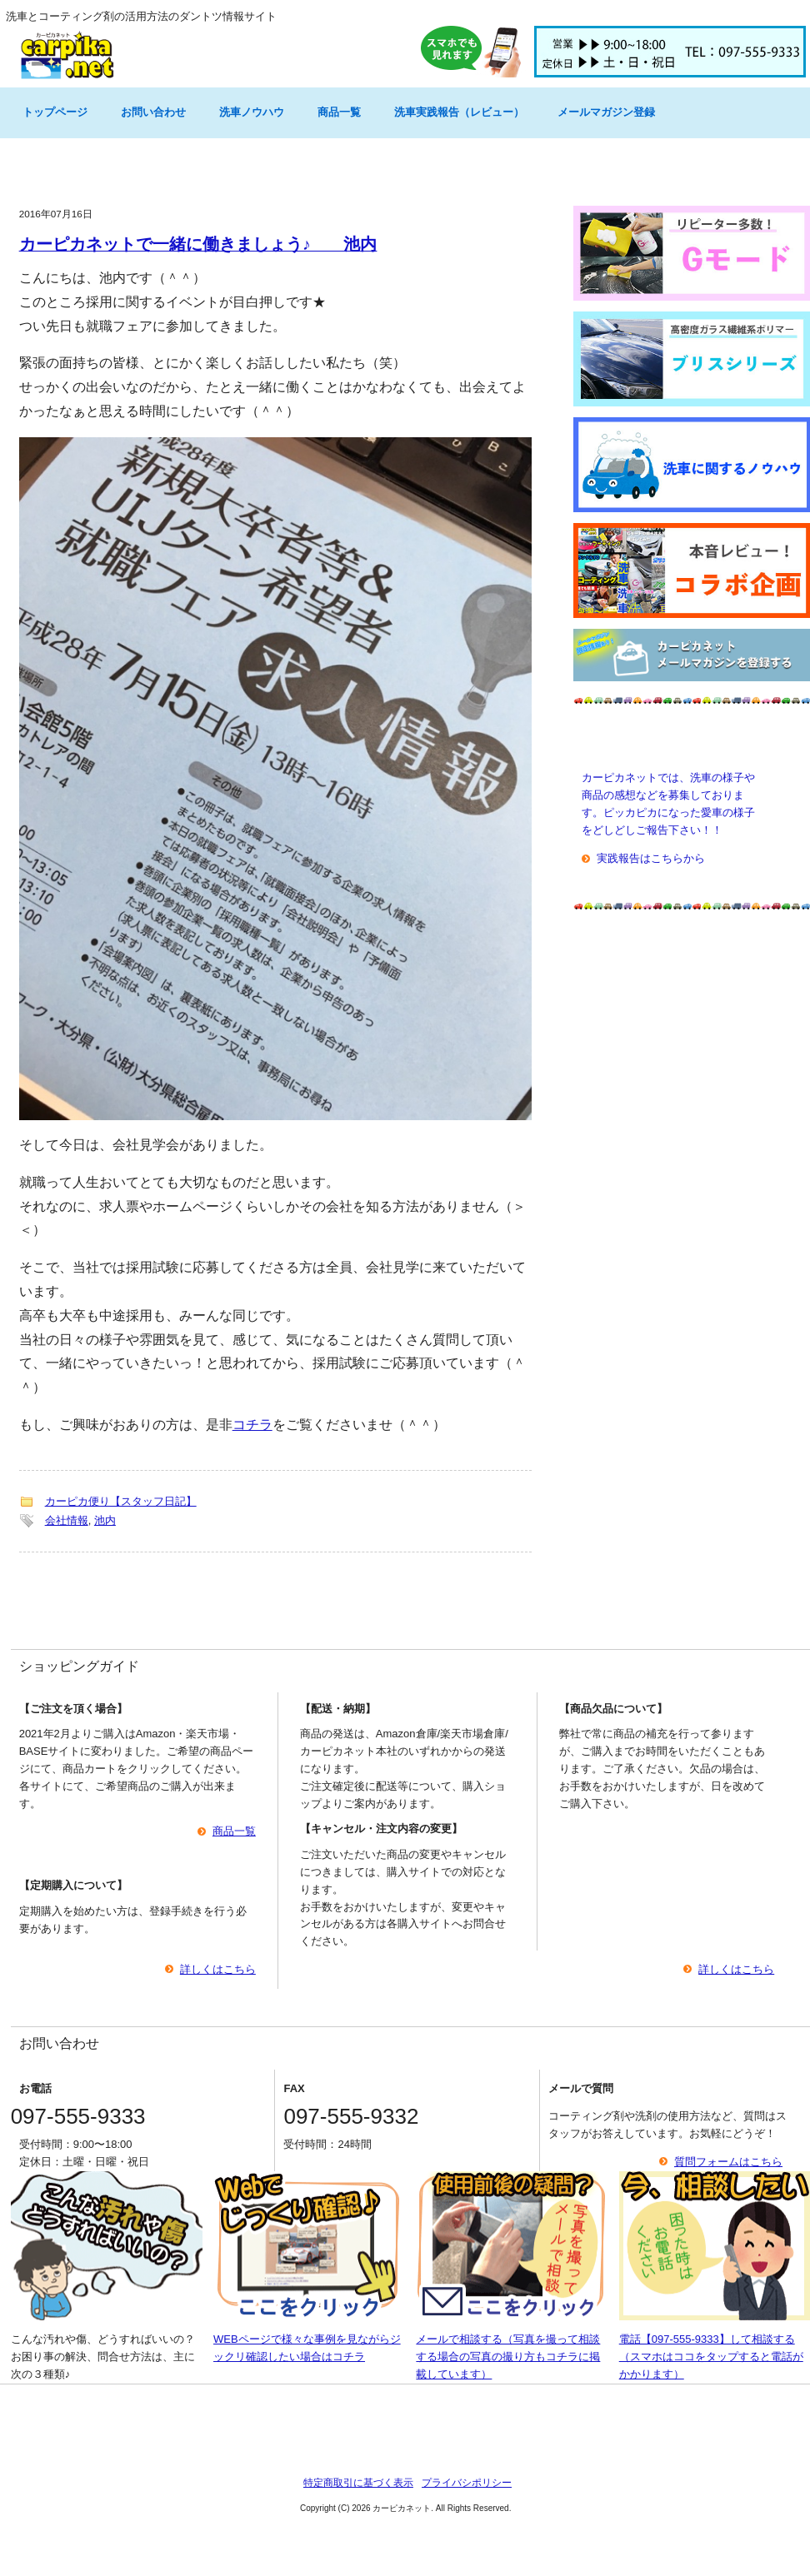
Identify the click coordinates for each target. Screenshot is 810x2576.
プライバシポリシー (467, 2483)
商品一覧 (339, 112)
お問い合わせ (153, 112)
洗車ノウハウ (251, 112)
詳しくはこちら (218, 1969)
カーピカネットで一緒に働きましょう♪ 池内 (198, 244)
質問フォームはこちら (728, 2161)
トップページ (55, 112)
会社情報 (66, 1520)
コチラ (252, 1425)
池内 (105, 1520)
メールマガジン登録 (606, 112)
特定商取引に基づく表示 (358, 2483)
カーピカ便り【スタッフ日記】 (121, 1501)
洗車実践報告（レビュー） (459, 112)
